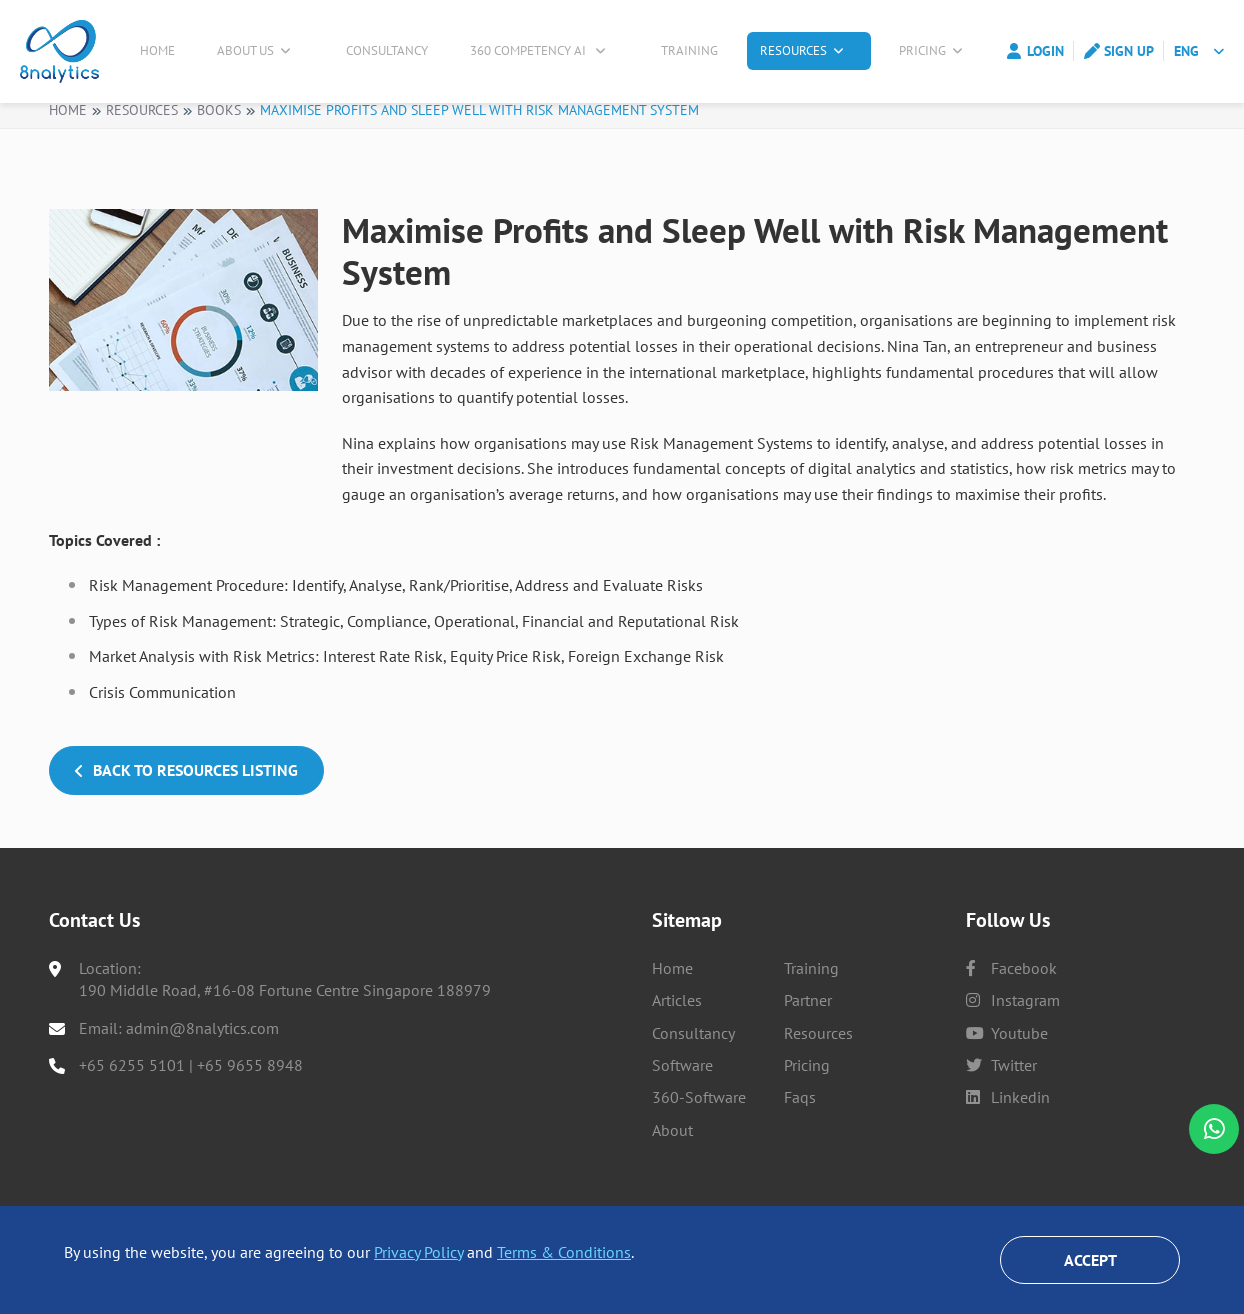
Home (162, 51)
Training (697, 51)
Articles (677, 1038)
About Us (258, 51)
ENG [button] (1186, 52)
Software (682, 1102)
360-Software (699, 1135)
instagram (1013, 1038)
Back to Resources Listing (186, 781)
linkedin (1008, 1135)
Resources (809, 51)
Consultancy (393, 51)
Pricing (932, 51)
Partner (808, 1038)
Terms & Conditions (564, 1252)
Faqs (800, 1135)
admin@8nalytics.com (202, 1065)
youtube (1007, 1070)
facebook (1011, 1005)
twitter (1001, 1102)
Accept (1090, 1260)
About (672, 1167)
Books (219, 120)
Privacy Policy (418, 1252)
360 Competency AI (543, 51)
